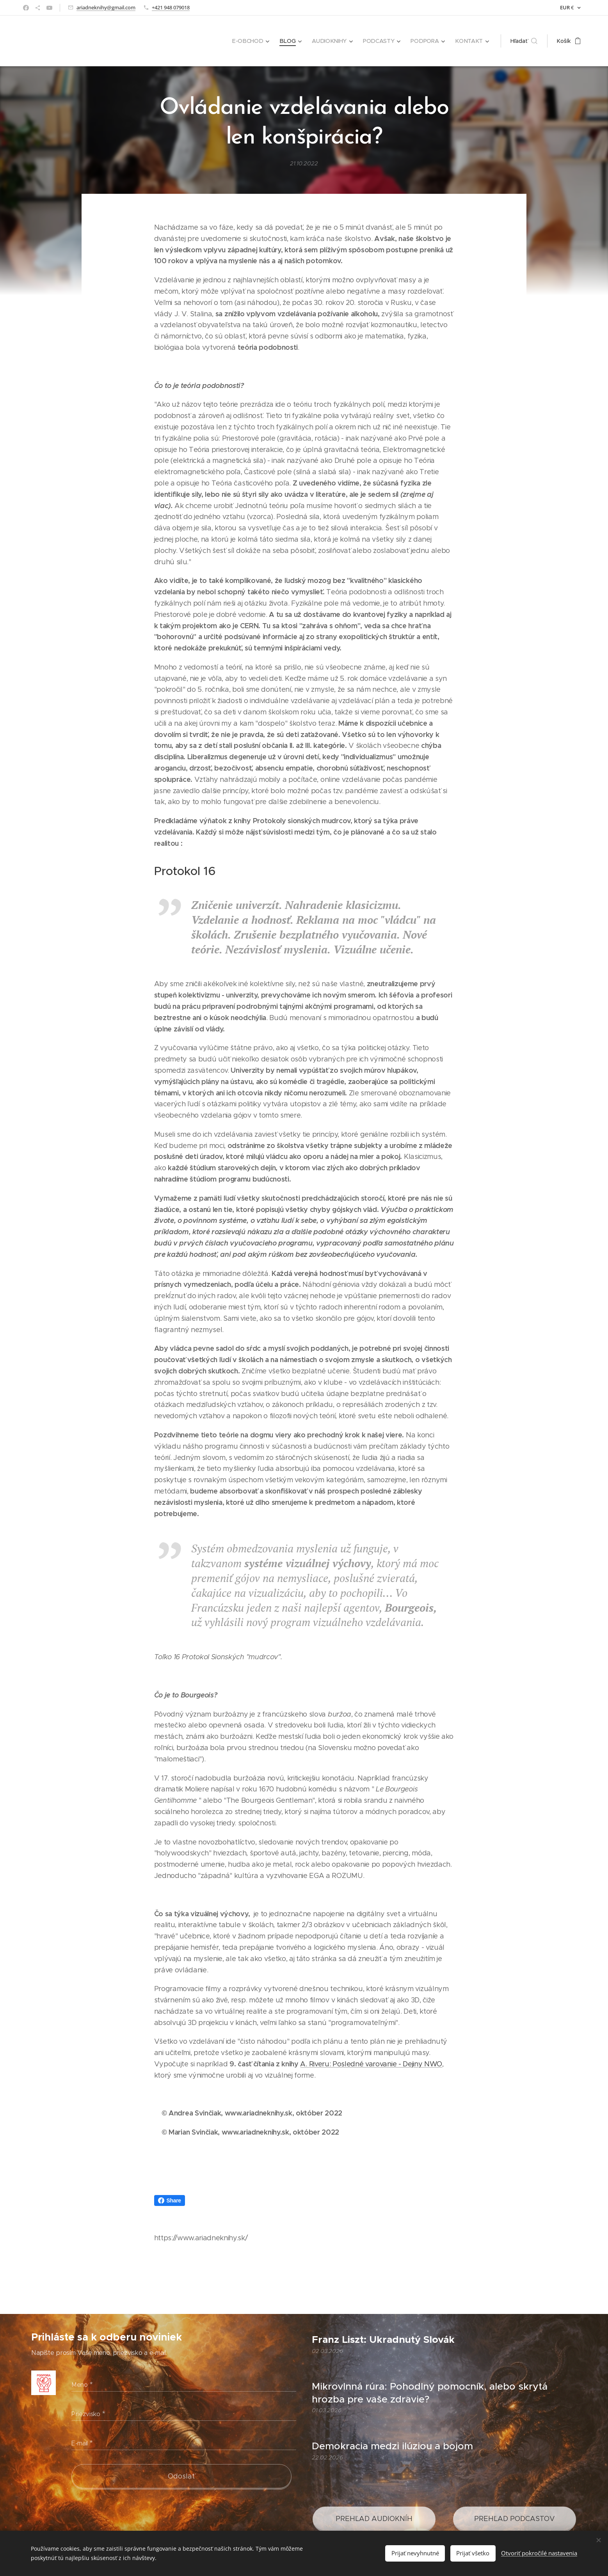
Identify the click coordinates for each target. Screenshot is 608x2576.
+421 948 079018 (171, 7)
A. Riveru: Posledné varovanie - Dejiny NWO (371, 2064)
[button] (524, 41)
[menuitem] (254, 41)
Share (169, 2200)
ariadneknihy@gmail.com (105, 7)
